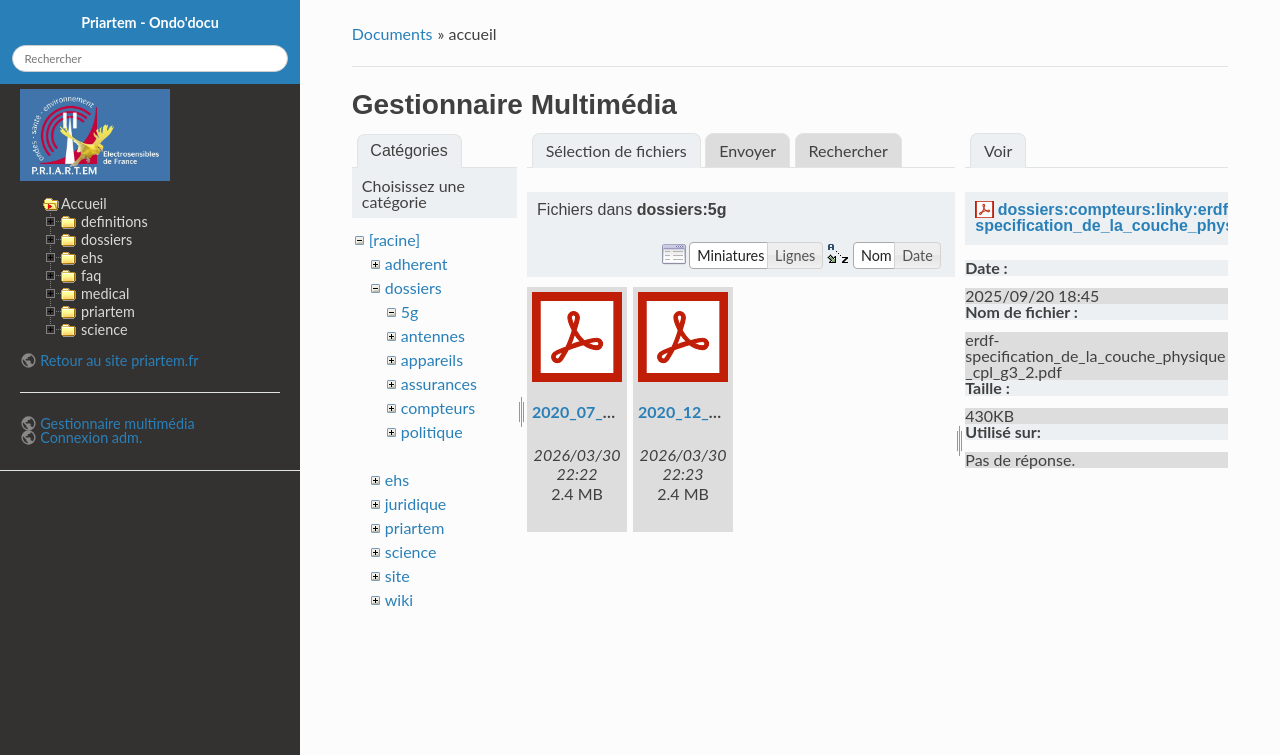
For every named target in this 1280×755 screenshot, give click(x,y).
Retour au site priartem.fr (119, 360)
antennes (433, 335)
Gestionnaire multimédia (117, 423)
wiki (399, 599)
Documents (392, 33)
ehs (397, 479)
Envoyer (747, 150)
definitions (114, 221)
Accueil (84, 203)
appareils (432, 359)
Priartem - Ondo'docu (150, 22)
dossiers (413, 287)
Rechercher (847, 150)
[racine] (394, 239)
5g (410, 311)
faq (91, 275)
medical (105, 293)
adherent (416, 263)
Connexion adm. (91, 437)
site (397, 575)
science (411, 551)
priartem (415, 527)
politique (432, 431)
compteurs (438, 407)
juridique (416, 503)
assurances (439, 383)
